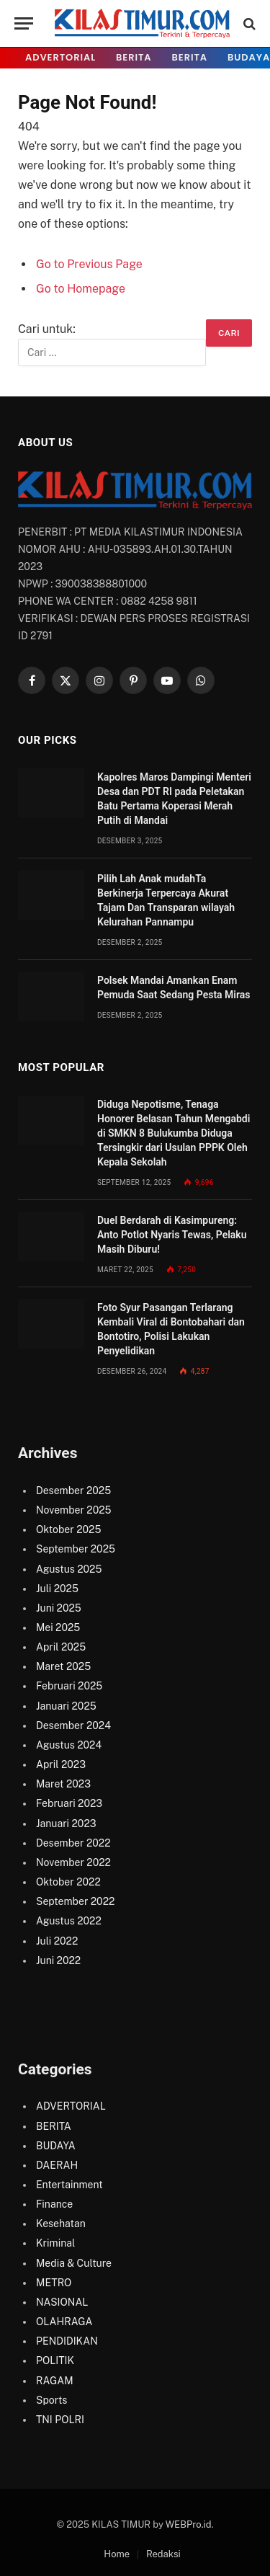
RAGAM (54, 2380)
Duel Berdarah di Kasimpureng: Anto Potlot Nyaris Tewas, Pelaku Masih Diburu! (172, 1234)
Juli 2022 (57, 1941)
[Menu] (23, 23)
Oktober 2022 (68, 1882)
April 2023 (61, 1764)
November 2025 (74, 1510)
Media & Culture (74, 2263)
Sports (51, 2400)
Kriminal (55, 2243)
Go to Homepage (80, 289)
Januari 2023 (66, 1823)
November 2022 (73, 1862)
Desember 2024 (73, 1725)
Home (117, 2554)
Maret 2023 (63, 1784)
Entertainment (69, 2184)
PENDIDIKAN (67, 2341)
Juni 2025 (58, 1608)
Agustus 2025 (69, 1569)
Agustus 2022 (69, 1921)
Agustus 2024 (69, 1745)
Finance (54, 2204)
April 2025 (61, 1647)
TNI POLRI (60, 2419)
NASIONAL (62, 2302)
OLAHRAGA (64, 2321)
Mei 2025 (58, 1627)
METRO (53, 2282)
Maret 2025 (63, 1666)
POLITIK (55, 2360)
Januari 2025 (66, 1706)
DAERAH (57, 2165)
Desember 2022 (73, 1843)
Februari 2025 (69, 1686)
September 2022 (75, 1901)
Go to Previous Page (89, 264)
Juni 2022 (58, 1960)
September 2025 (75, 1549)
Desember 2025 (73, 1490)
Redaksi (163, 2554)
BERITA (134, 57)
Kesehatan (61, 2223)
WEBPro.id (189, 2524)
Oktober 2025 (68, 1529)
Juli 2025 (57, 1588)
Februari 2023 (69, 1803)
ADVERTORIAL (60, 57)
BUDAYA (56, 2145)
